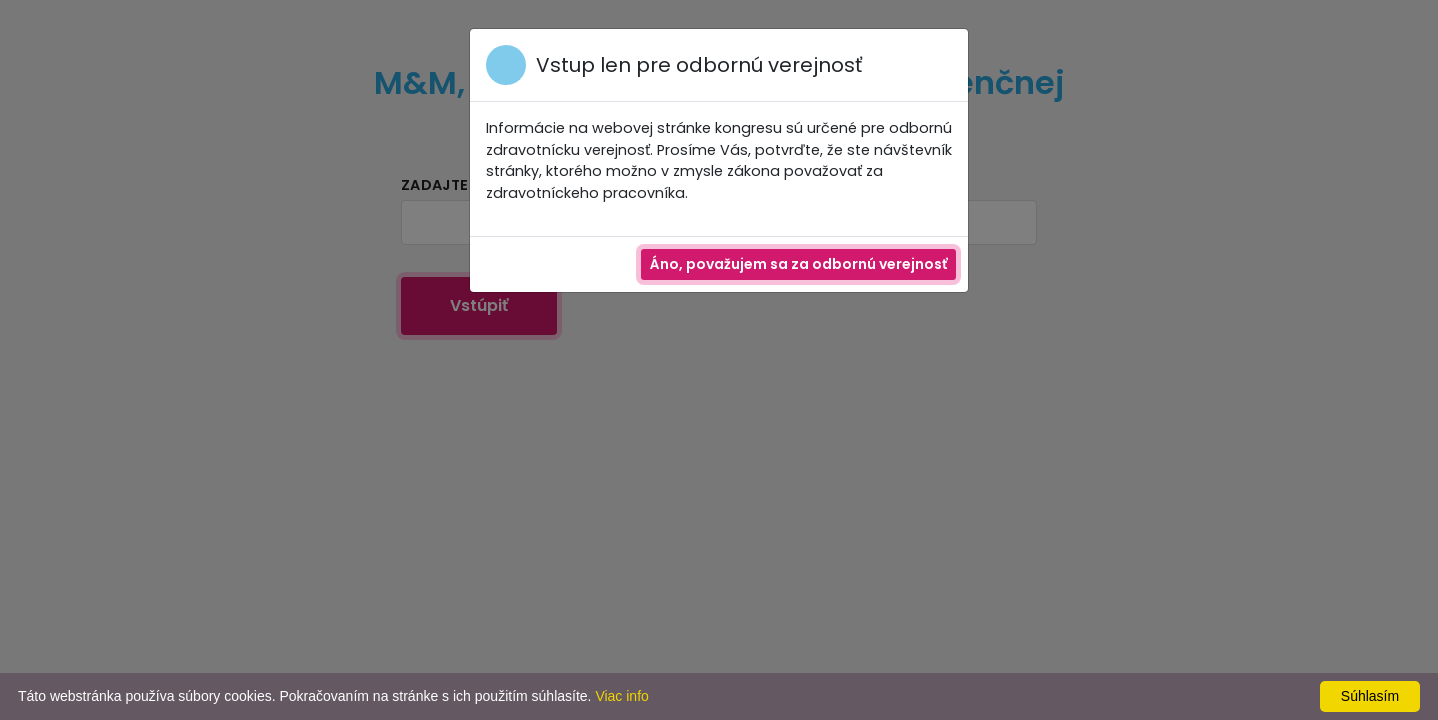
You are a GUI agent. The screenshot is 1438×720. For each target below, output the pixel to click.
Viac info (621, 696)
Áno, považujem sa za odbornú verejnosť (798, 264)
